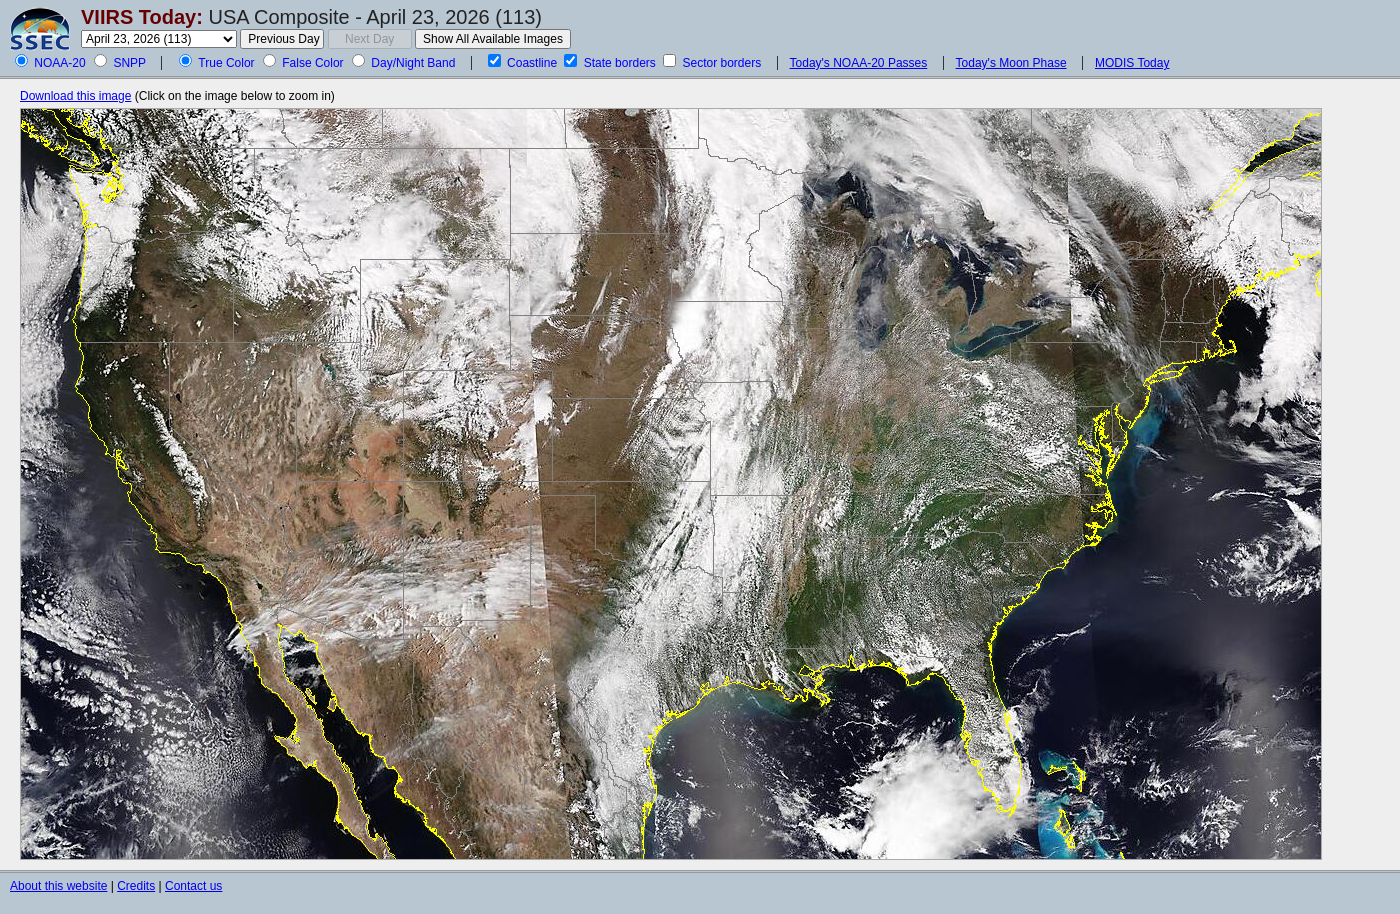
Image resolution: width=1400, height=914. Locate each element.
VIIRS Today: (142, 17)
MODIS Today (1132, 63)
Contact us (193, 886)
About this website (58, 886)
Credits (136, 886)
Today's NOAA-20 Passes (859, 63)
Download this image (75, 96)
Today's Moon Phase (1011, 63)
